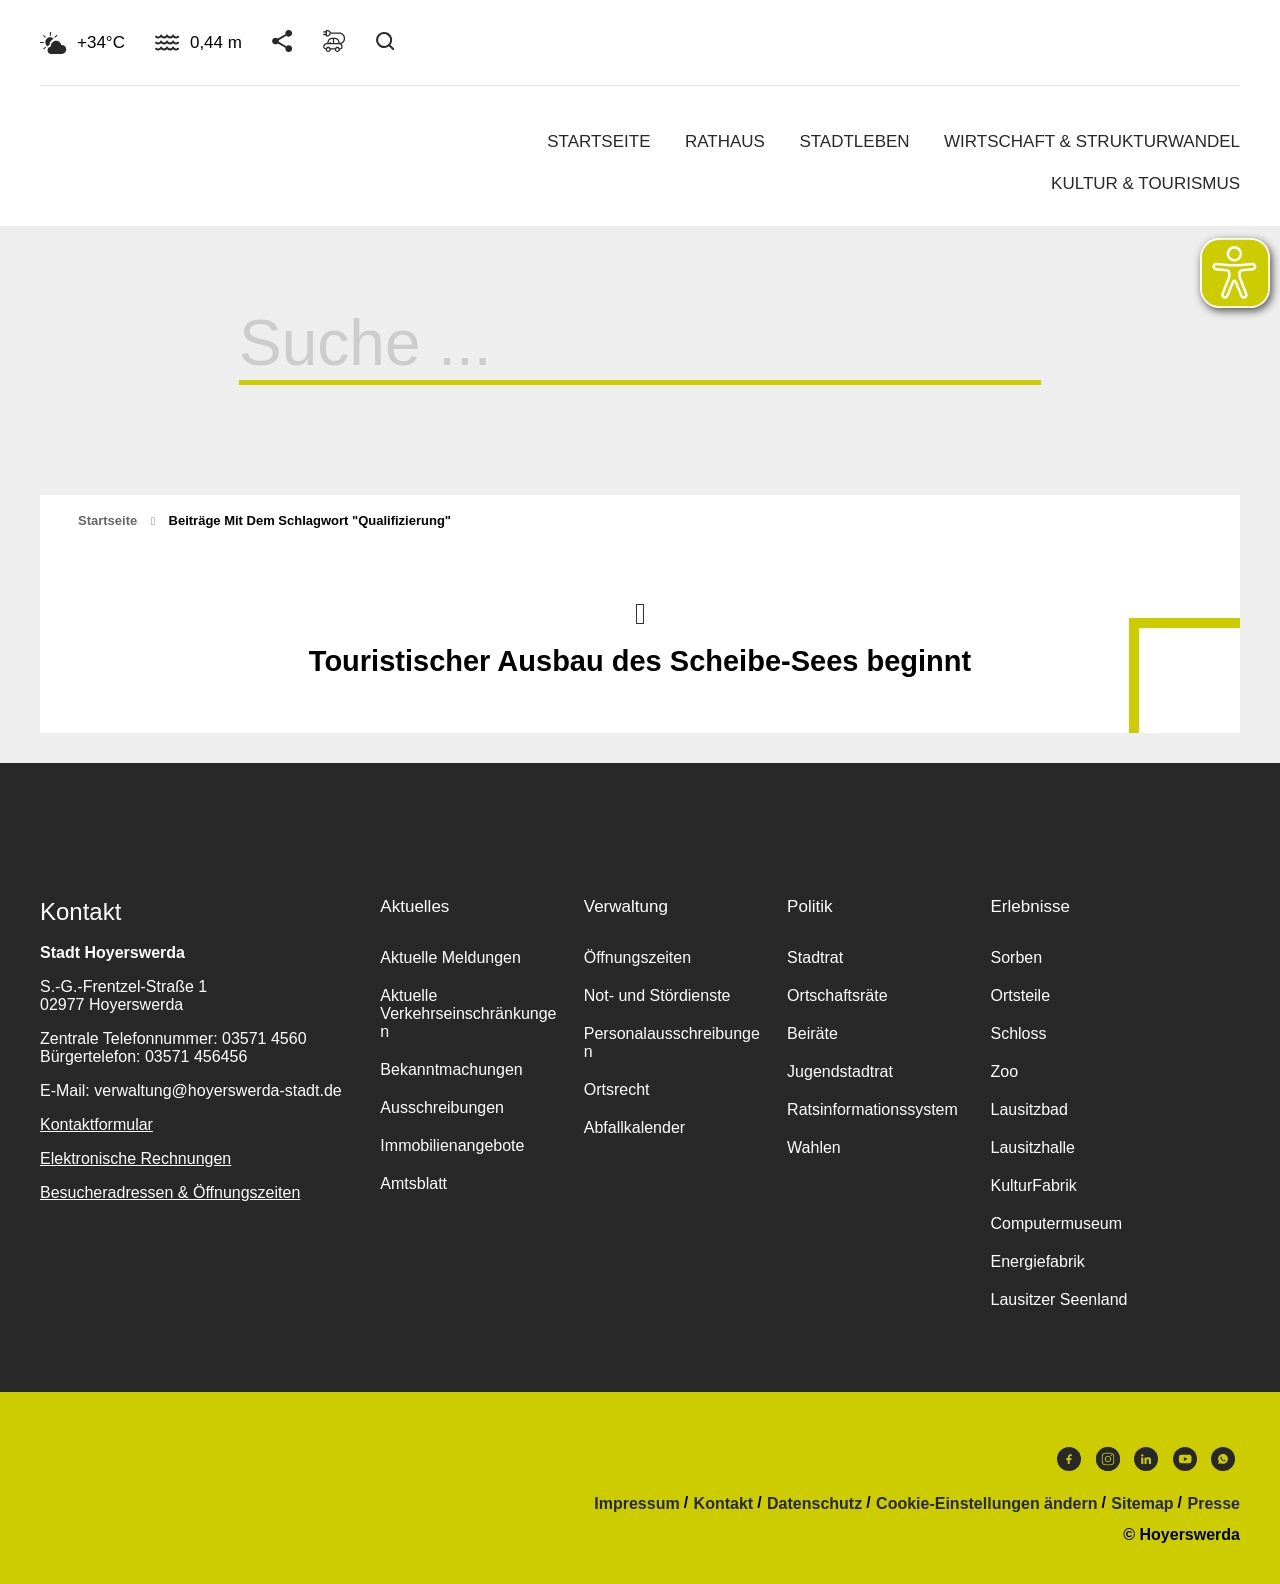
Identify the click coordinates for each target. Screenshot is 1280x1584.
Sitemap (1142, 1504)
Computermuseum (1056, 1223)
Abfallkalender (634, 1127)
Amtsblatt (413, 1183)
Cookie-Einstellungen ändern (986, 1504)
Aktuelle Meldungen (450, 957)
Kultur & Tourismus (1145, 183)
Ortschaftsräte (837, 995)
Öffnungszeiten (637, 957)
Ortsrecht (617, 1089)
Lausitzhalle (1032, 1147)
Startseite (598, 141)
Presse (1214, 1504)
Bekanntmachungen (451, 1069)
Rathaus (725, 141)
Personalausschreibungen (672, 1042)
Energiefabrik (1037, 1261)
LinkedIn (1146, 1459)
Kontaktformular (96, 1124)
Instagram (1108, 1459)
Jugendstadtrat (840, 1071)
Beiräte (812, 1033)
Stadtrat (815, 957)
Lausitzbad (1028, 1109)
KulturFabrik (1033, 1185)
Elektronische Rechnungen (135, 1158)
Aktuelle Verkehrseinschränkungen (468, 1013)
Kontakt (724, 1504)
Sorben (1016, 957)
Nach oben (640, 612)
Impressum (636, 1504)
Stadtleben (854, 141)
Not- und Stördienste (657, 995)
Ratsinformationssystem (872, 1109)
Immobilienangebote (452, 1145)
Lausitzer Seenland (1058, 1299)
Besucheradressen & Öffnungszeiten (170, 1192)
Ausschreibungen (442, 1107)
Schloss (1018, 1033)
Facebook (1069, 1459)
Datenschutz (814, 1504)
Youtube (1185, 1459)
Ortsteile (1020, 995)
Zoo (1004, 1071)
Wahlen (814, 1147)
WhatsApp (1223, 1459)
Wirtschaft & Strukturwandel (1092, 141)
